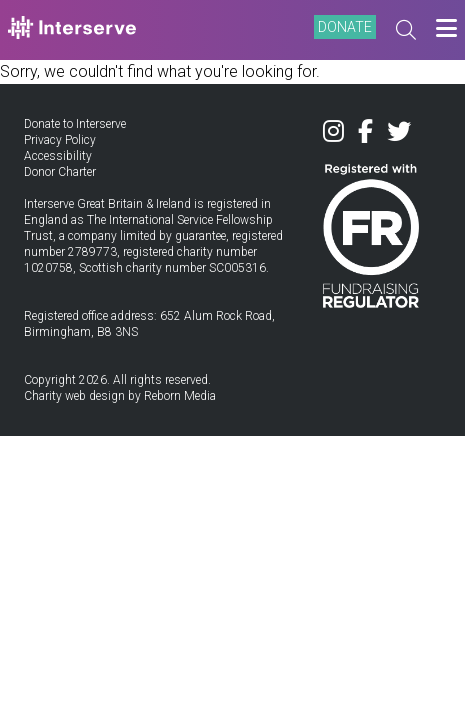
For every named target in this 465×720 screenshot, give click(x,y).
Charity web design (74, 396)
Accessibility (58, 156)
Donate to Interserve (75, 124)
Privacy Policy (60, 140)
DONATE (345, 27)
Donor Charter (60, 172)
